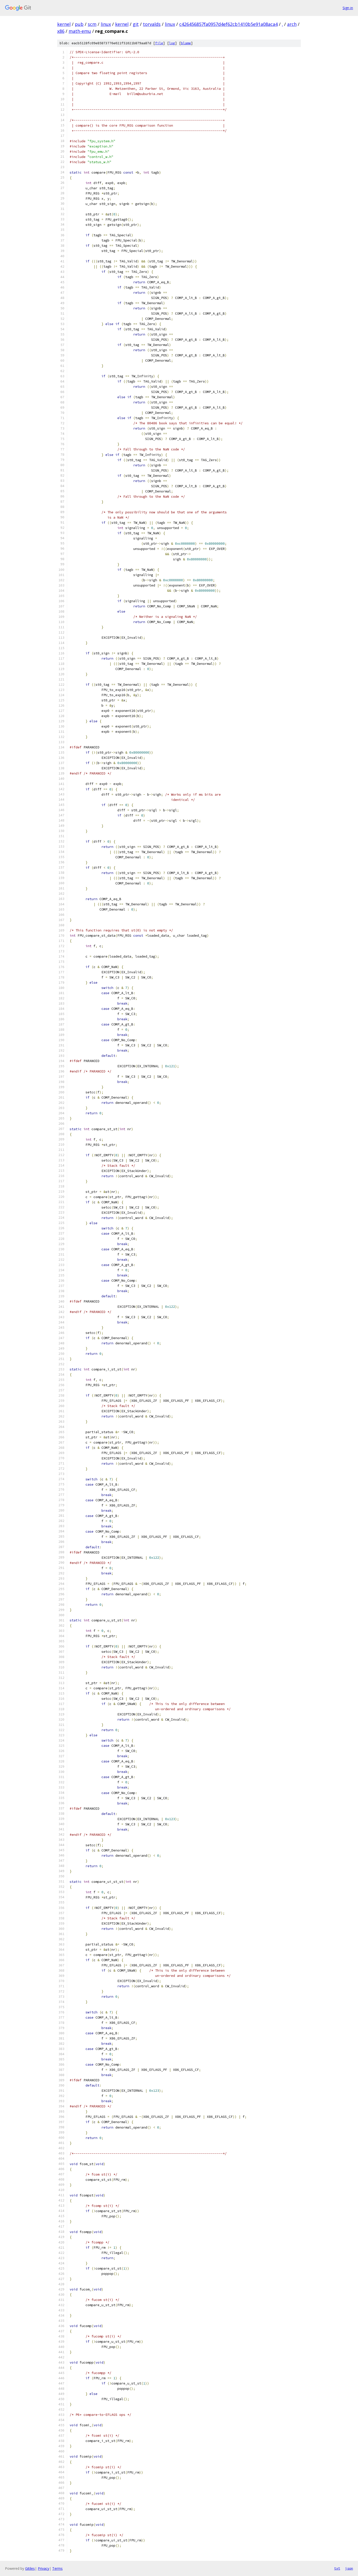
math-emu (80, 31)
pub (79, 24)
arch (292, 24)
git (136, 24)
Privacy (43, 2568)
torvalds (152, 24)
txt (337, 2568)
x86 (60, 31)
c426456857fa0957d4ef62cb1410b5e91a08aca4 (228, 24)
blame (186, 43)
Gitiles (30, 2568)
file (159, 43)
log (172, 43)
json (349, 2568)
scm (92, 24)
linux (106, 24)
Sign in (348, 7)
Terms (57, 2568)
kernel (64, 24)
